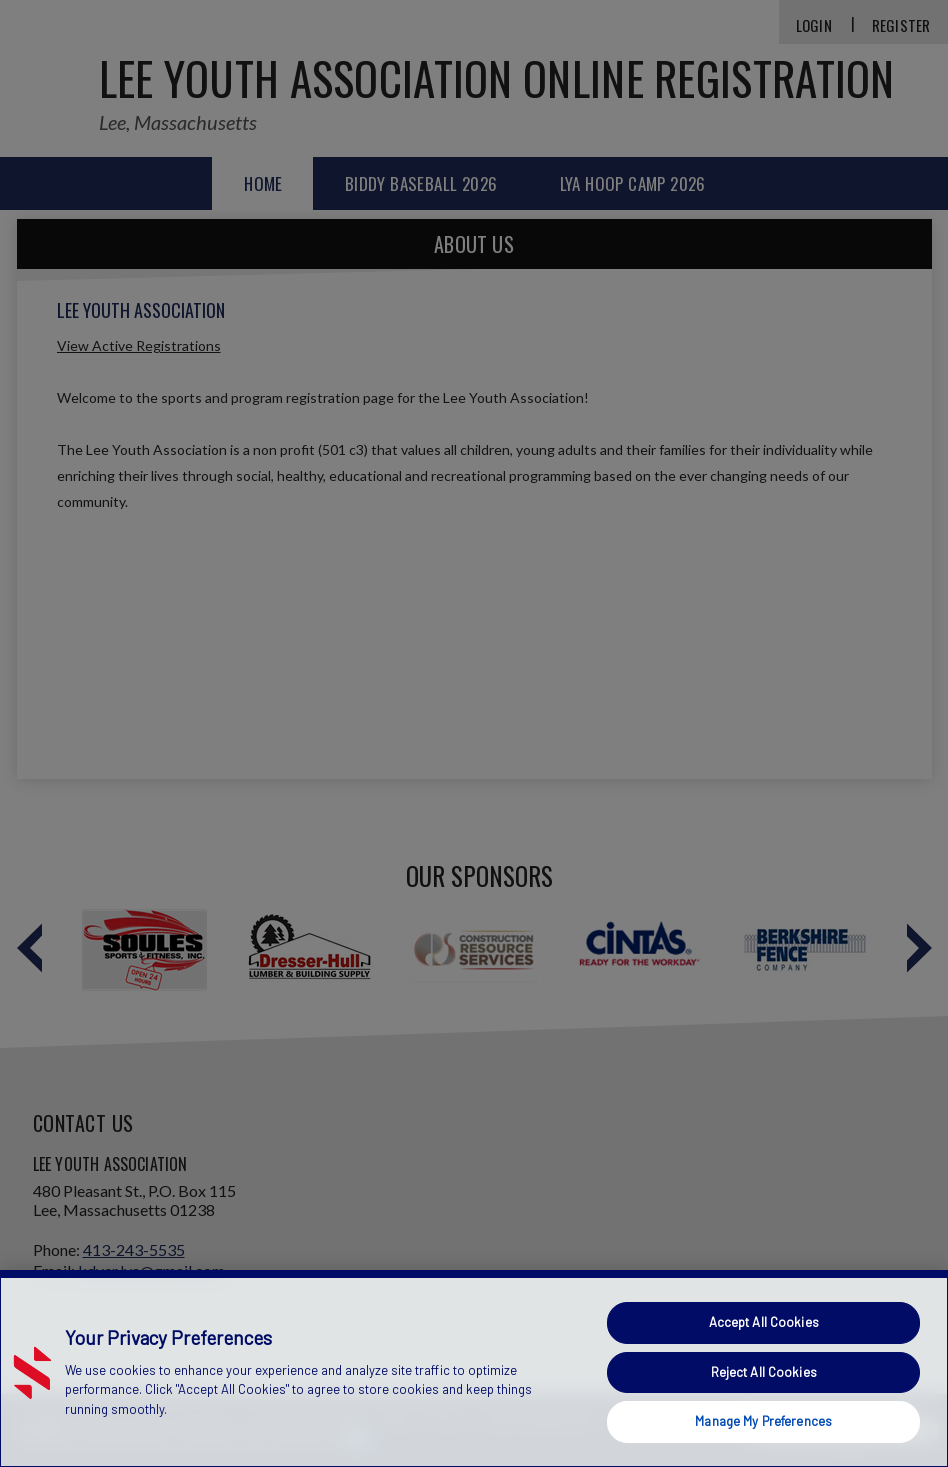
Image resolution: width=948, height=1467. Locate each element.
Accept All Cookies (764, 1322)
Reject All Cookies (764, 1372)
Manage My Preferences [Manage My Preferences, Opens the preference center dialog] (763, 1421)
